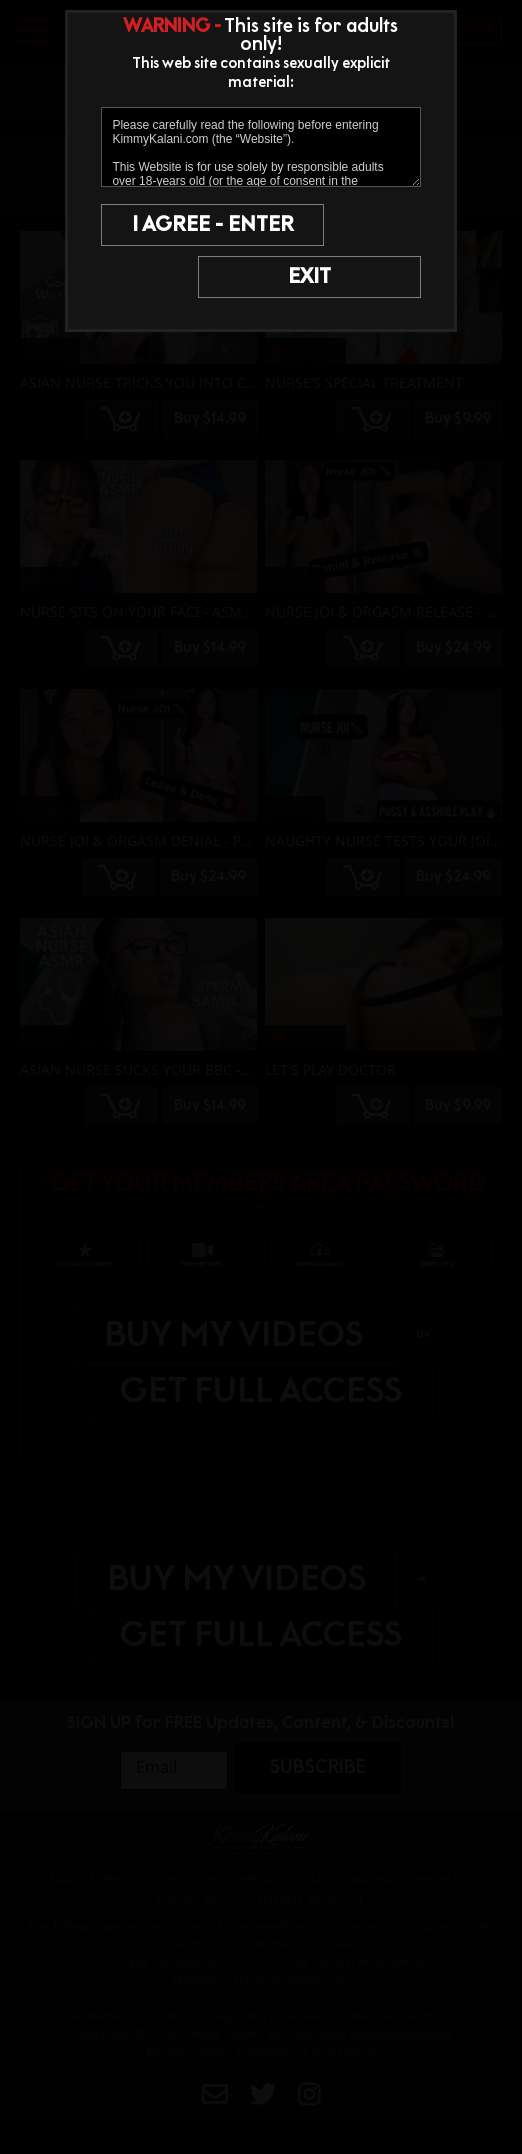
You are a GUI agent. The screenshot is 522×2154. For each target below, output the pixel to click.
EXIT (342, 277)
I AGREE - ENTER (183, 225)
